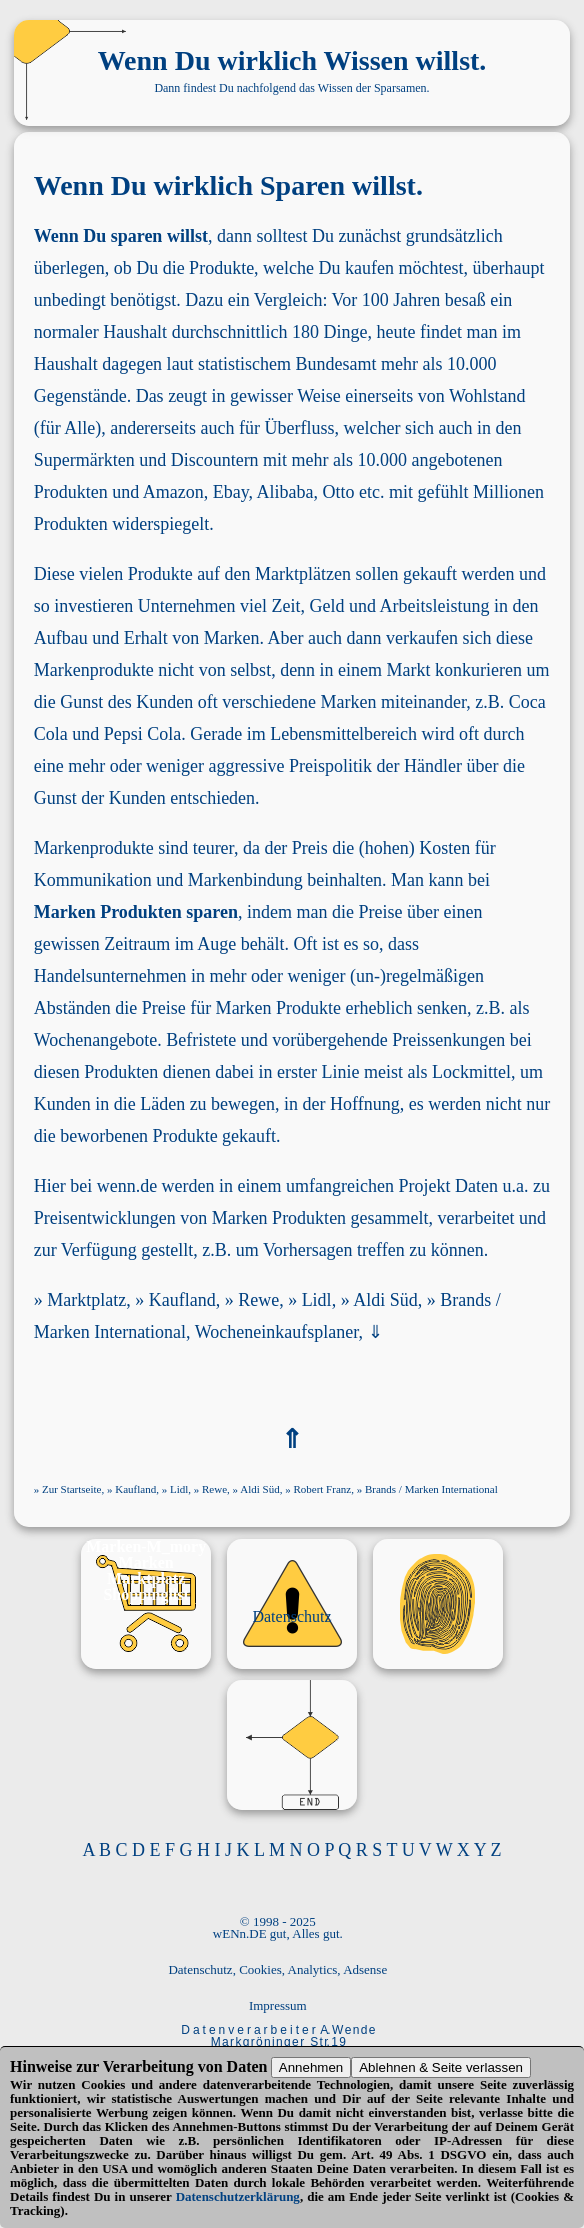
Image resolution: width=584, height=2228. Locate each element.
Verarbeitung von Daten (185, 2066)
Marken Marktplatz (146, 1570)
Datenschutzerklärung (238, 2196)
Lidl (317, 1300)
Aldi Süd (385, 1300)
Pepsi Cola (143, 734)
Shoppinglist (145, 1594)
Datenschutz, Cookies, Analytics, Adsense (277, 1969)
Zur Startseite (72, 1489)
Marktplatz (86, 1300)
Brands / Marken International (431, 1489)
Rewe (258, 1300)
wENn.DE (240, 1933)
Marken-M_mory (146, 1546)
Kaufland (182, 1300)
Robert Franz (322, 1489)
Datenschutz (291, 1616)
